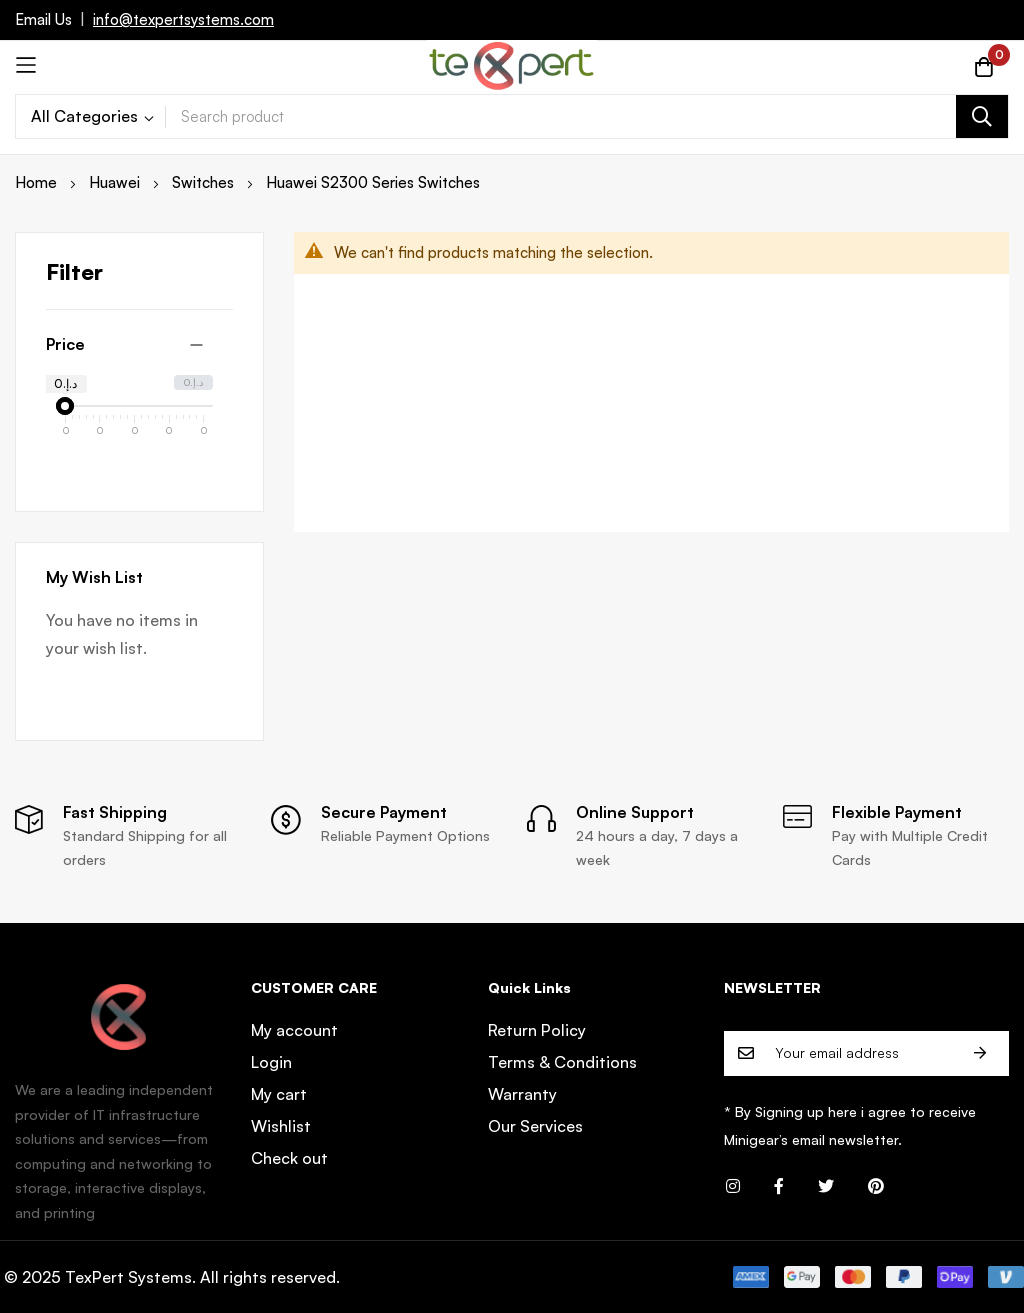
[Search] (982, 116)
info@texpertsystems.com (183, 19)
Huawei (116, 182)
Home (38, 182)
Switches (205, 182)
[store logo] (512, 65)
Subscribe (980, 1053)
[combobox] (587, 116)
